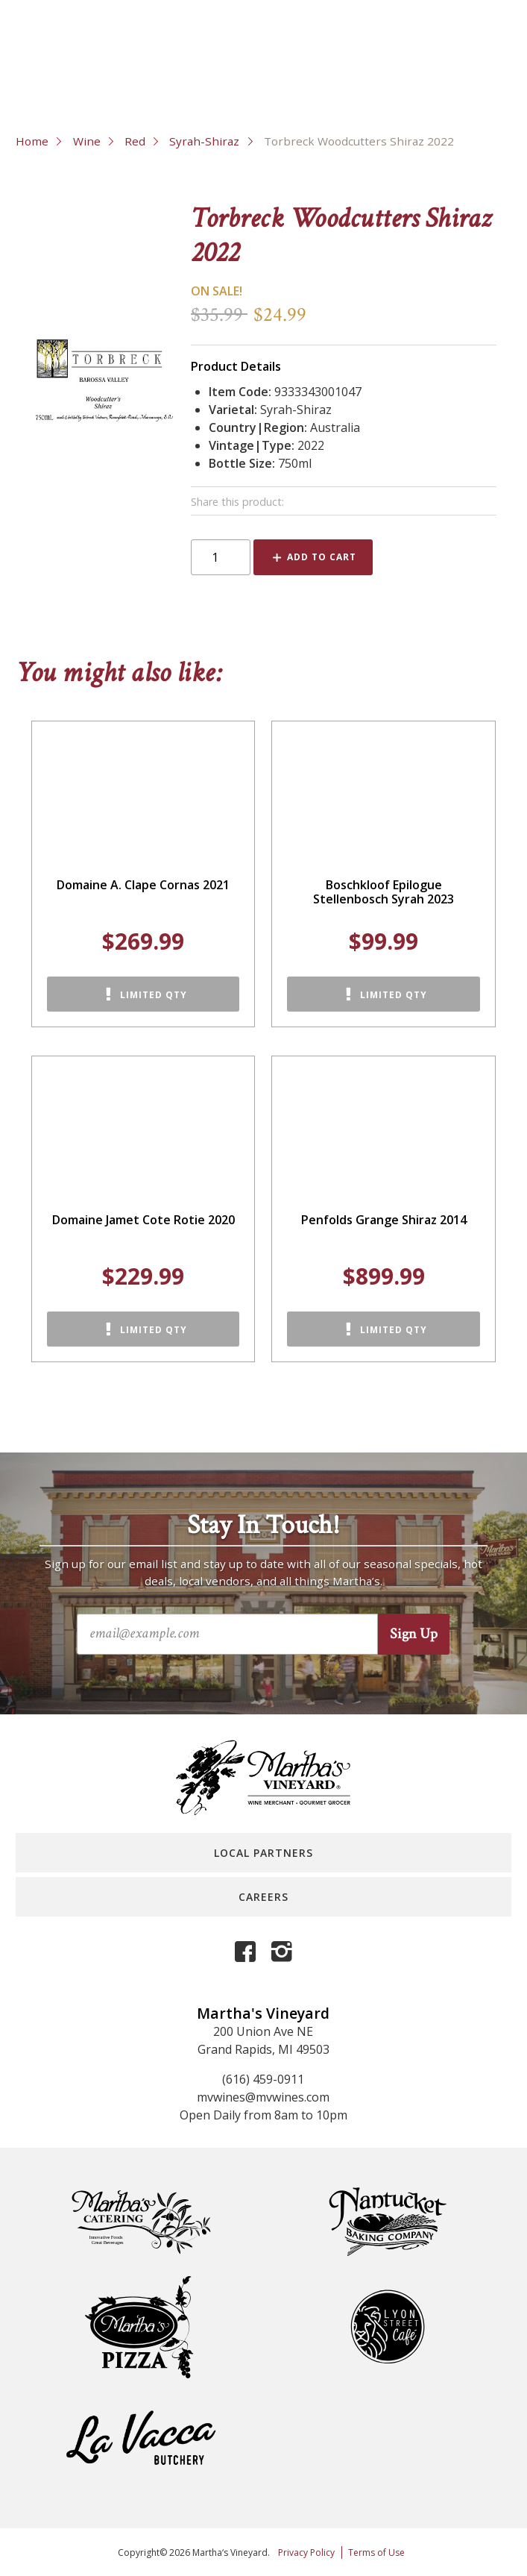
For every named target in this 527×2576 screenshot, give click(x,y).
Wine (87, 141)
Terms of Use (376, 2552)
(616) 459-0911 (263, 2079)
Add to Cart (321, 557)
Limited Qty (153, 994)
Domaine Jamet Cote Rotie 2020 (143, 1220)
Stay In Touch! (263, 1525)
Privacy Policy (306, 2552)
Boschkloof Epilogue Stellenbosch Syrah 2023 (383, 892)
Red (134, 141)
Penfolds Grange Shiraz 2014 (384, 1220)
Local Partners (263, 1853)
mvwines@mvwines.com (263, 2097)
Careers (263, 1897)
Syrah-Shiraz (204, 141)
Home (32, 141)
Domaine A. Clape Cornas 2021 (143, 885)
